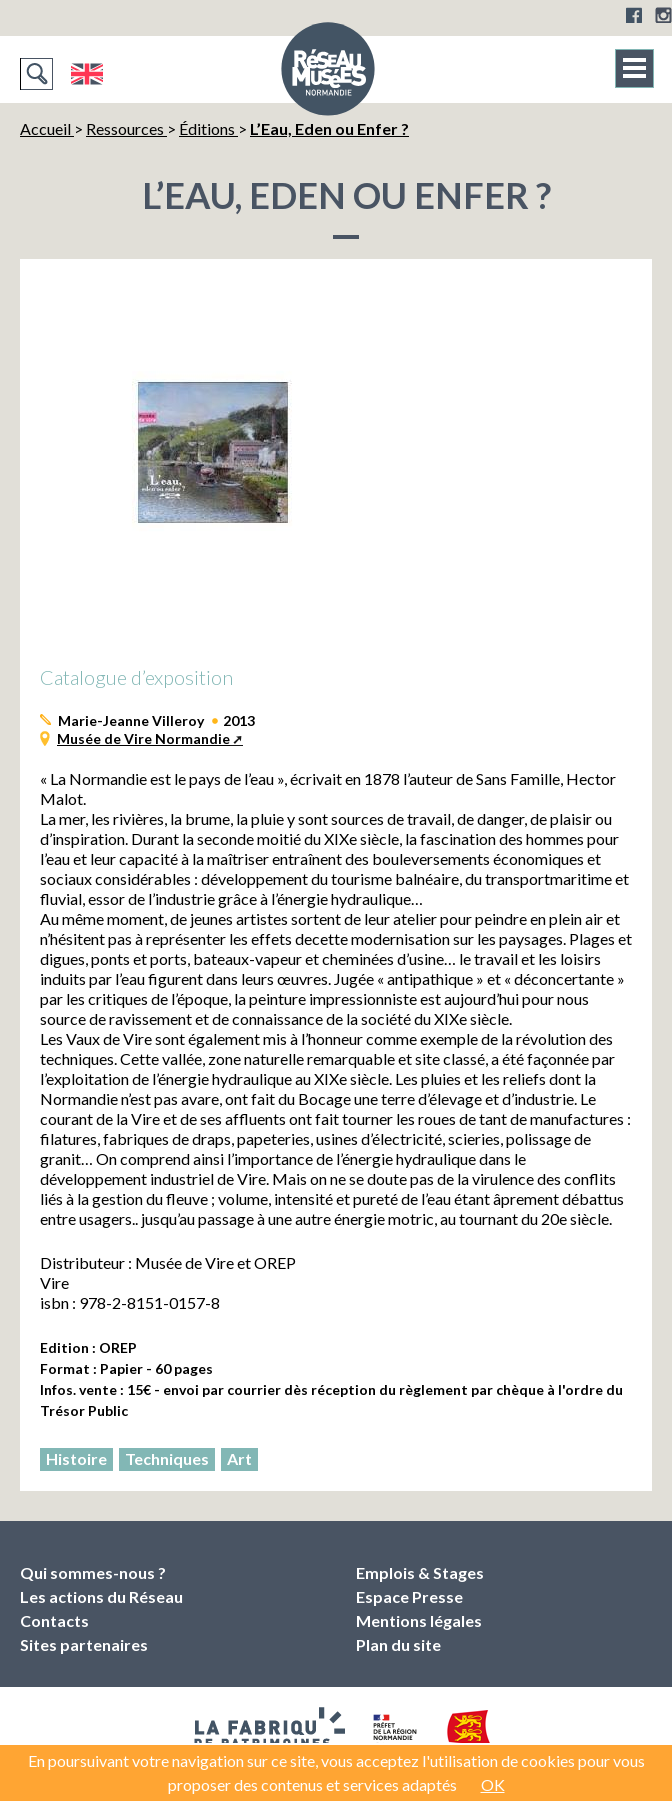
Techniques (167, 1458)
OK (493, 1784)
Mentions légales (419, 1620)
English (86, 74)
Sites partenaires (84, 1644)
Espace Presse (409, 1596)
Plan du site (398, 1644)
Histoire (76, 1458)
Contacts (54, 1620)
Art (239, 1458)
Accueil (47, 128)
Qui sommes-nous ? (93, 1572)
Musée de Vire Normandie (143, 738)
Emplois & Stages (420, 1572)
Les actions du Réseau (101, 1596)
